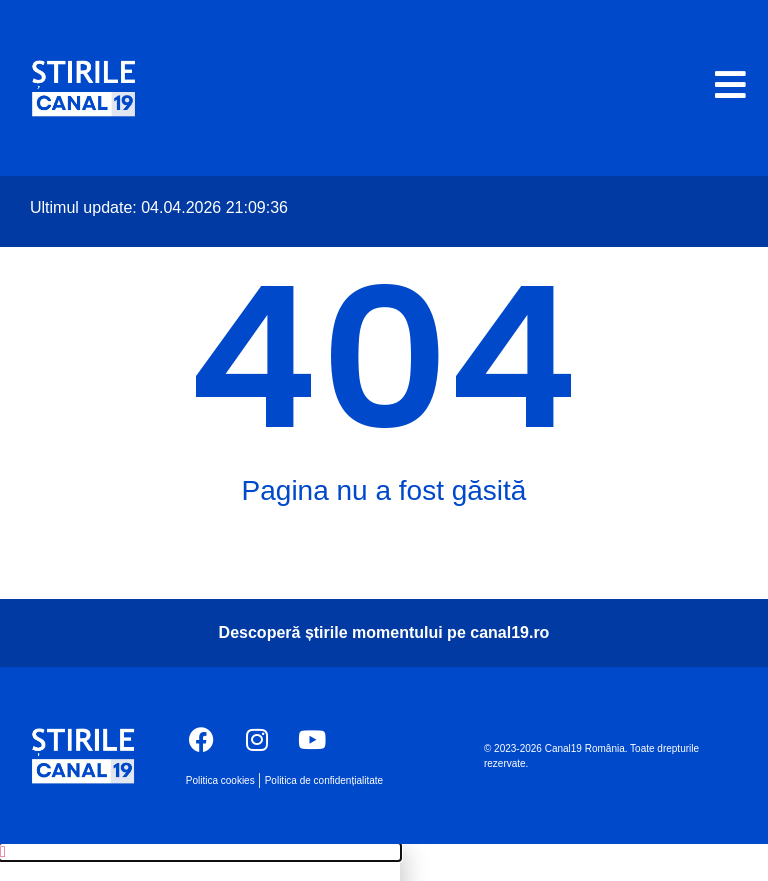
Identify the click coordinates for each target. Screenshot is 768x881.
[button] (200, 852)
